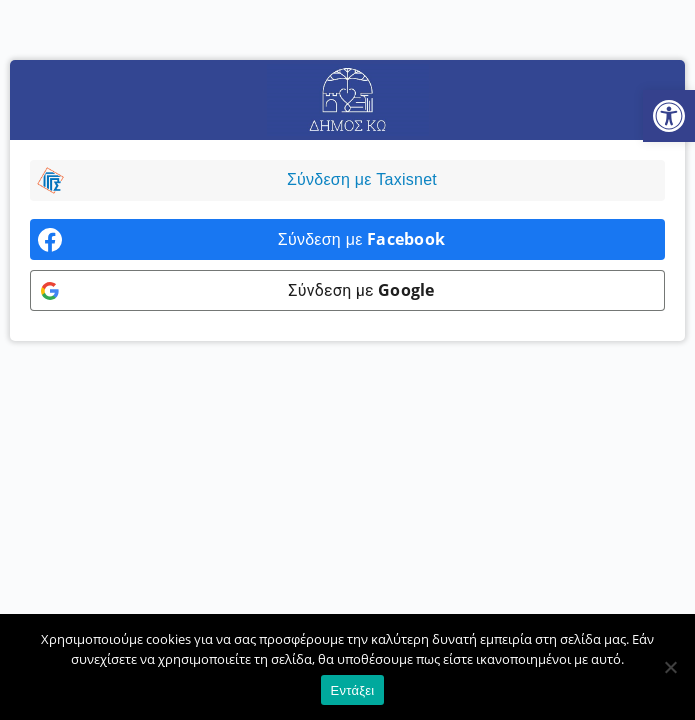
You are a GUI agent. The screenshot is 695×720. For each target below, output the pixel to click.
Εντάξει (353, 690)
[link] (669, 116)
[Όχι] (670, 667)
